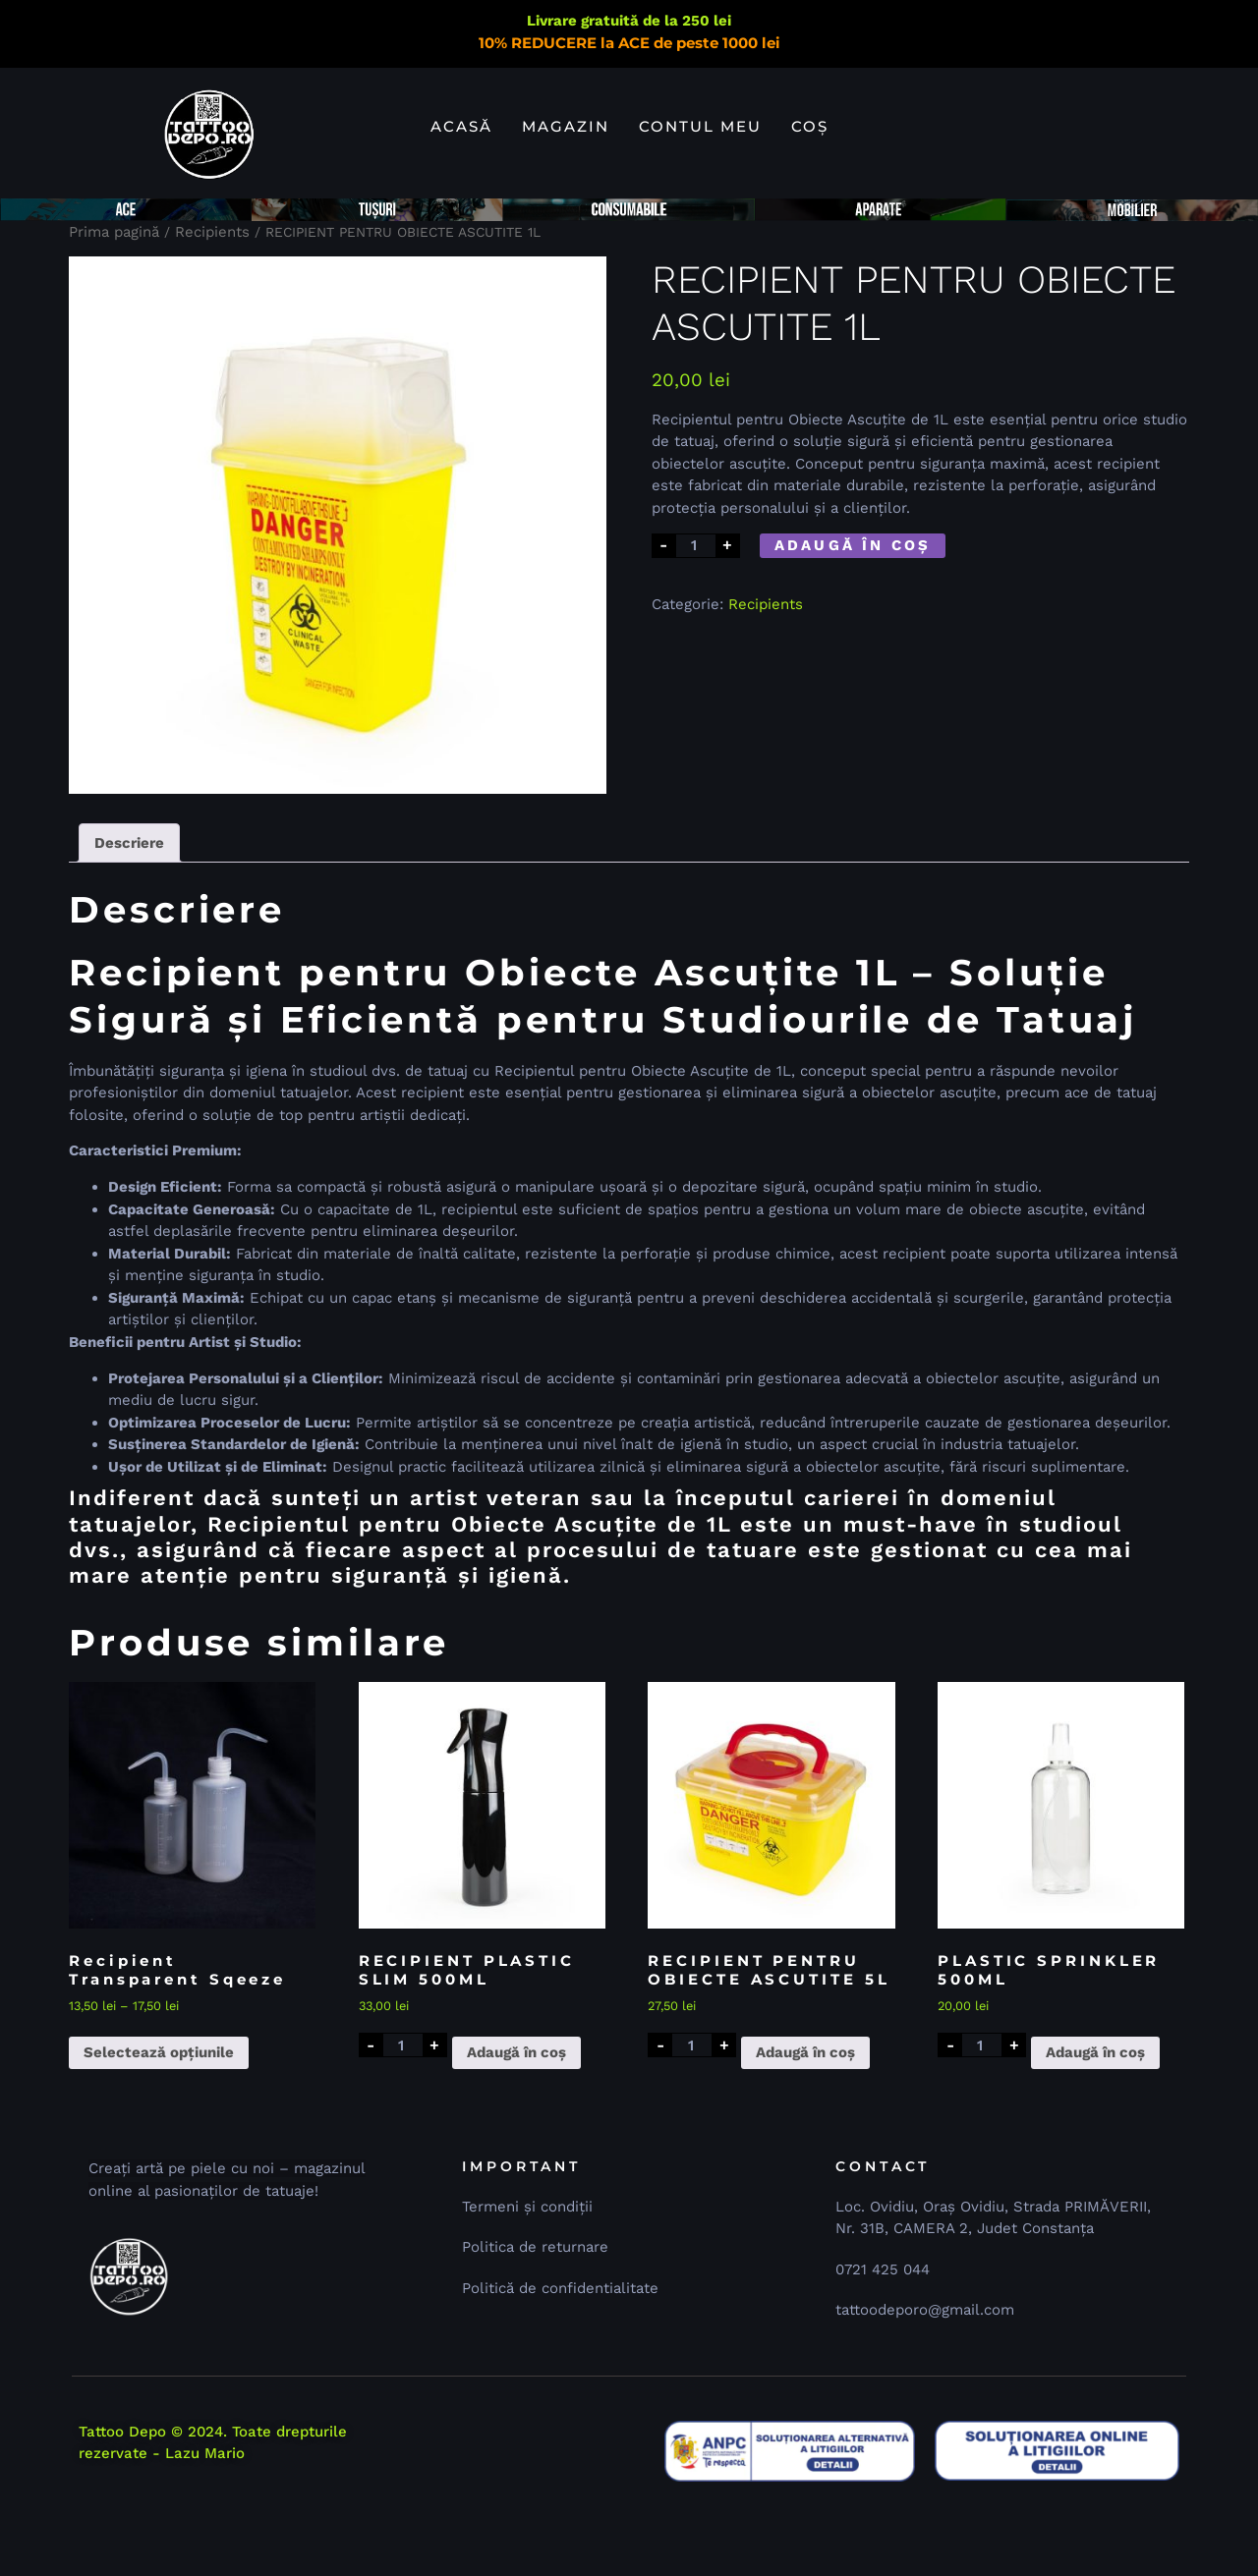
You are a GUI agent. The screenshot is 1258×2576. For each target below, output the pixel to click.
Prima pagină (114, 304)
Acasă (461, 126)
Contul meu (700, 126)
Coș (810, 126)
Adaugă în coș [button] (516, 2125)
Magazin (565, 126)
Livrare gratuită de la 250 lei (629, 20)
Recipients (212, 304)
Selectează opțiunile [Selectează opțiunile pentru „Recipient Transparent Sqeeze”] (159, 2125)
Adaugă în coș (853, 617)
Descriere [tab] (129, 915)
